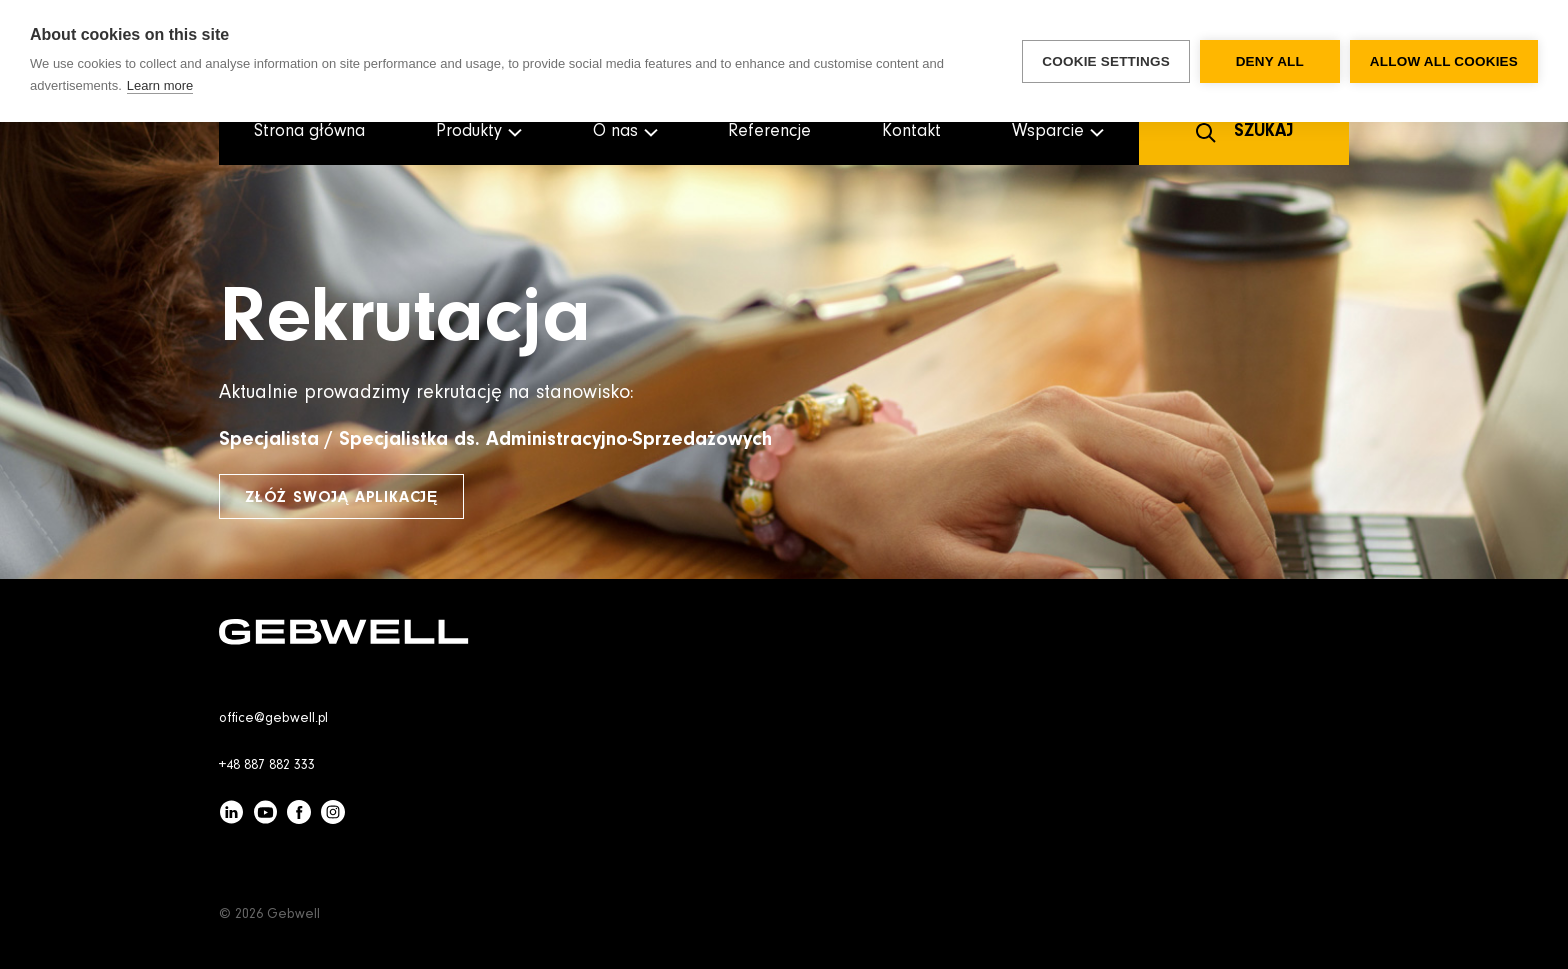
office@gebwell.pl (273, 719)
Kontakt (911, 132)
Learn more (160, 85)
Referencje (769, 132)
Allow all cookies (1444, 61)
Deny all (1270, 61)
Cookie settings (1106, 61)
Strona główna (309, 132)
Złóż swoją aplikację (341, 498)
